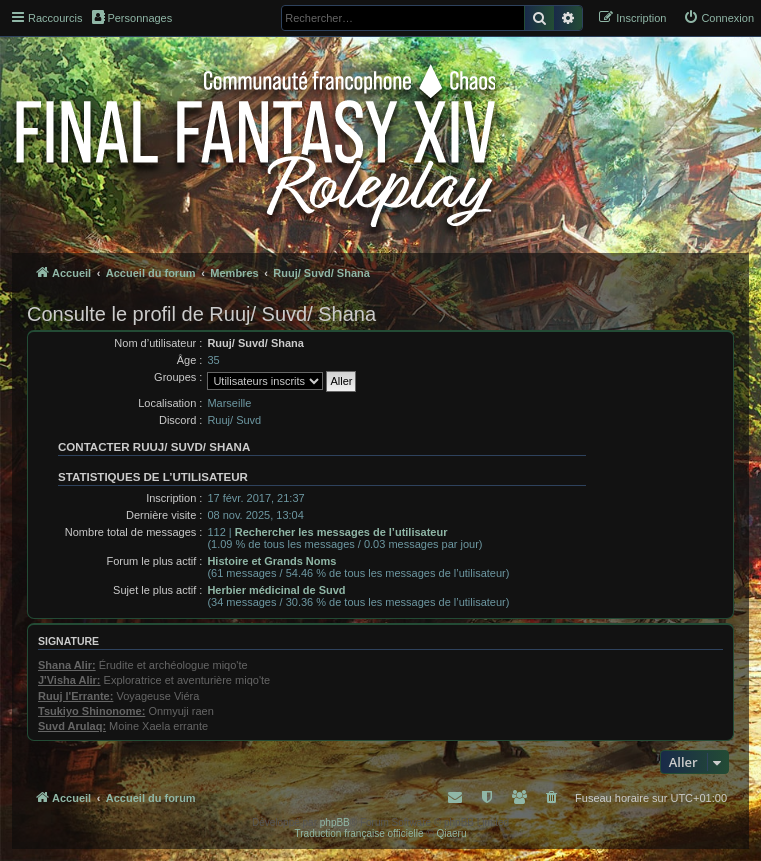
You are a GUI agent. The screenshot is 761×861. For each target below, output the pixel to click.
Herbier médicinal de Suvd (276, 590)
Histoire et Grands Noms (271, 561)
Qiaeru (451, 833)
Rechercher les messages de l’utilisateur (341, 532)
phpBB (335, 822)
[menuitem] (718, 18)
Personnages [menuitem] (132, 17)
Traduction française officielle (359, 833)
